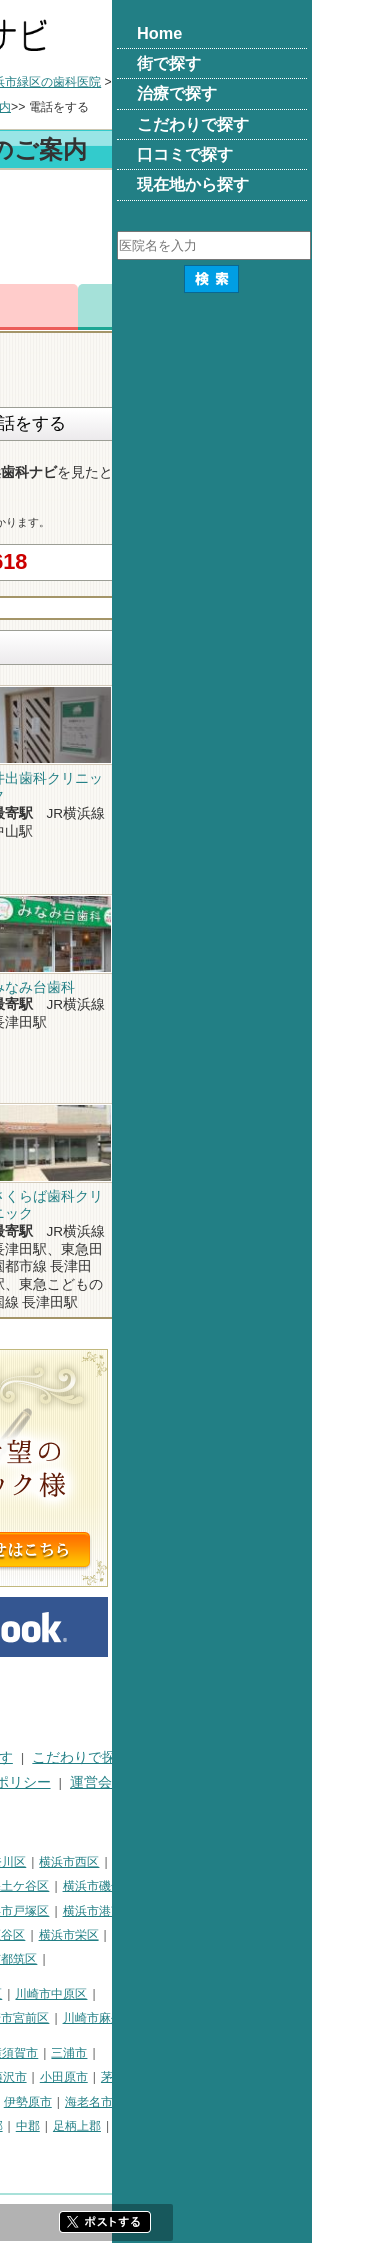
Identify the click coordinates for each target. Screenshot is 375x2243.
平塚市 (110, 2077)
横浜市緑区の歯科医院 (241, 82)
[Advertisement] (187, 230)
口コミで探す (49, 1782)
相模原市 (153, 2053)
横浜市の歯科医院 (112, 82)
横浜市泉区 (37, 1959)
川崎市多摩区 (128, 2018)
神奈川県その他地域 (61, 2053)
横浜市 (25, 1862)
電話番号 (142, 307)
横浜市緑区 (110, 1935)
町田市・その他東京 (122, 2151)
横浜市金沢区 (43, 1911)
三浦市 (269, 2053)
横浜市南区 (110, 1886)
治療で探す (178, 1757)
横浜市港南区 (299, 1911)
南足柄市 (80, 2126)
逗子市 (25, 2102)
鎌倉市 (159, 2077)
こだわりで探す (281, 1757)
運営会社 (298, 1782)
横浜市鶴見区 (93, 1862)
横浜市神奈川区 (184, 1862)
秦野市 (74, 2102)
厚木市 (123, 2102)
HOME (27, 1757)
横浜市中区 (37, 1886)
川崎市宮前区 (213, 2018)
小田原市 (264, 2077)
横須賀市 (214, 2053)
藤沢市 (209, 2077)
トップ (25, 82)
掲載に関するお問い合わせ (91, 1806)
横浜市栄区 (269, 1935)
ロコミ (323, 307)
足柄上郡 (277, 2126)
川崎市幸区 (172, 1994)
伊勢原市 (228, 2102)
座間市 (25, 2126)
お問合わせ (233, 307)
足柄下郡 (31, 2151)
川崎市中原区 (251, 1994)
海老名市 (289, 2102)
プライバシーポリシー (181, 1782)
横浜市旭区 (37, 1935)
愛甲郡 (332, 2126)
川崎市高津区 (43, 2018)
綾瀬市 (135, 2126)
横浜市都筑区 (201, 1959)
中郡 (228, 2126)
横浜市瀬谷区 (189, 1935)
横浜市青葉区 (116, 1959)
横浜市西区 (269, 1862)
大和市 (173, 2102)
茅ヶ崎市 (325, 2077)
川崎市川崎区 (93, 1994)
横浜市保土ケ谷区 (201, 1886)
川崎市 (25, 1994)
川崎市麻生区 (299, 2018)
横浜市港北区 (128, 1911)
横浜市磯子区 (299, 1886)
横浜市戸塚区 (213, 1911)
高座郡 (185, 2126)
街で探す (95, 1757)
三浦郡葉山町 (43, 2077)
